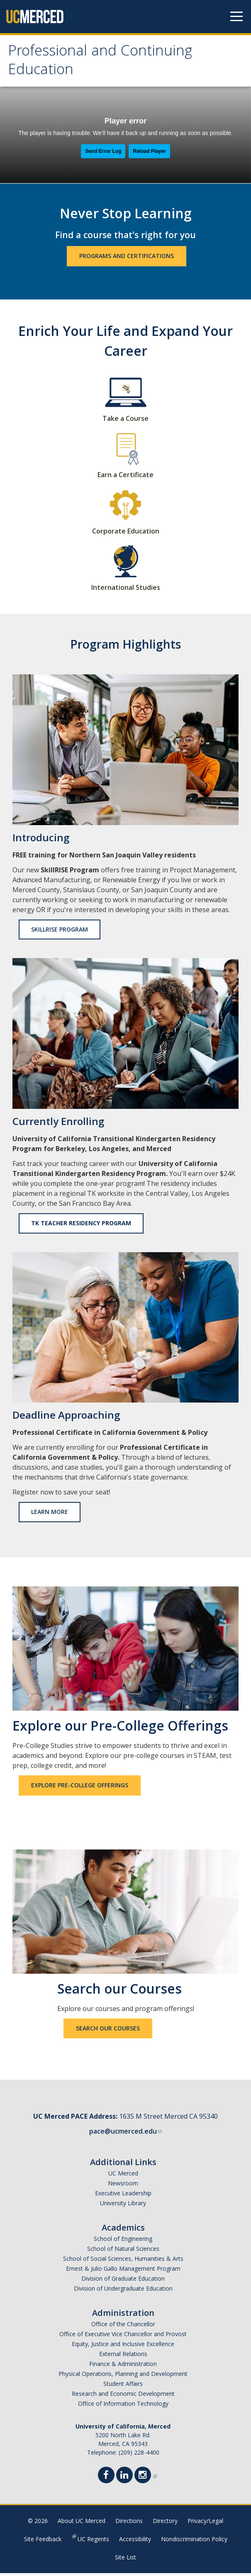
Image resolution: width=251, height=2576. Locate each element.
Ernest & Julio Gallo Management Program (123, 2271)
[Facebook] (109, 2479)
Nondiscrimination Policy (194, 2542)
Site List (125, 2560)
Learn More (49, 1515)
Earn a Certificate (125, 477)
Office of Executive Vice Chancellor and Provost (123, 2337)
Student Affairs (123, 2386)
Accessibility (135, 2542)
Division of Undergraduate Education (123, 2291)
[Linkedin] (127, 2479)
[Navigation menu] (236, 16)
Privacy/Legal (205, 2524)
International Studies (125, 590)
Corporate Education (125, 533)
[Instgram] (145, 2479)
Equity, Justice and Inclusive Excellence (123, 2347)
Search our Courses (108, 2031)
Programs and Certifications (126, 259)
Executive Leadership (123, 2196)
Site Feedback (42, 2542)
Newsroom (123, 2186)
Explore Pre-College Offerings (79, 1788)
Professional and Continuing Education (106, 63)
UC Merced (123, 2176)
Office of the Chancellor (123, 2327)
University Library (123, 2206)
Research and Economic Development (123, 2396)
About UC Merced (81, 2524)
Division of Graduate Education (123, 2281)
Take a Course (125, 421)
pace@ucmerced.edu (125, 2134)
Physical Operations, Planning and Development (123, 2376)
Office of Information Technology (123, 2406)
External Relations (123, 2357)
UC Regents (93, 2542)
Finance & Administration (123, 2367)
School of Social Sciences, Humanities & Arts (123, 2261)
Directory (165, 2524)
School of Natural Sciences (123, 2251)
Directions (129, 2524)
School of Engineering (123, 2241)
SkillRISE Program (59, 932)
